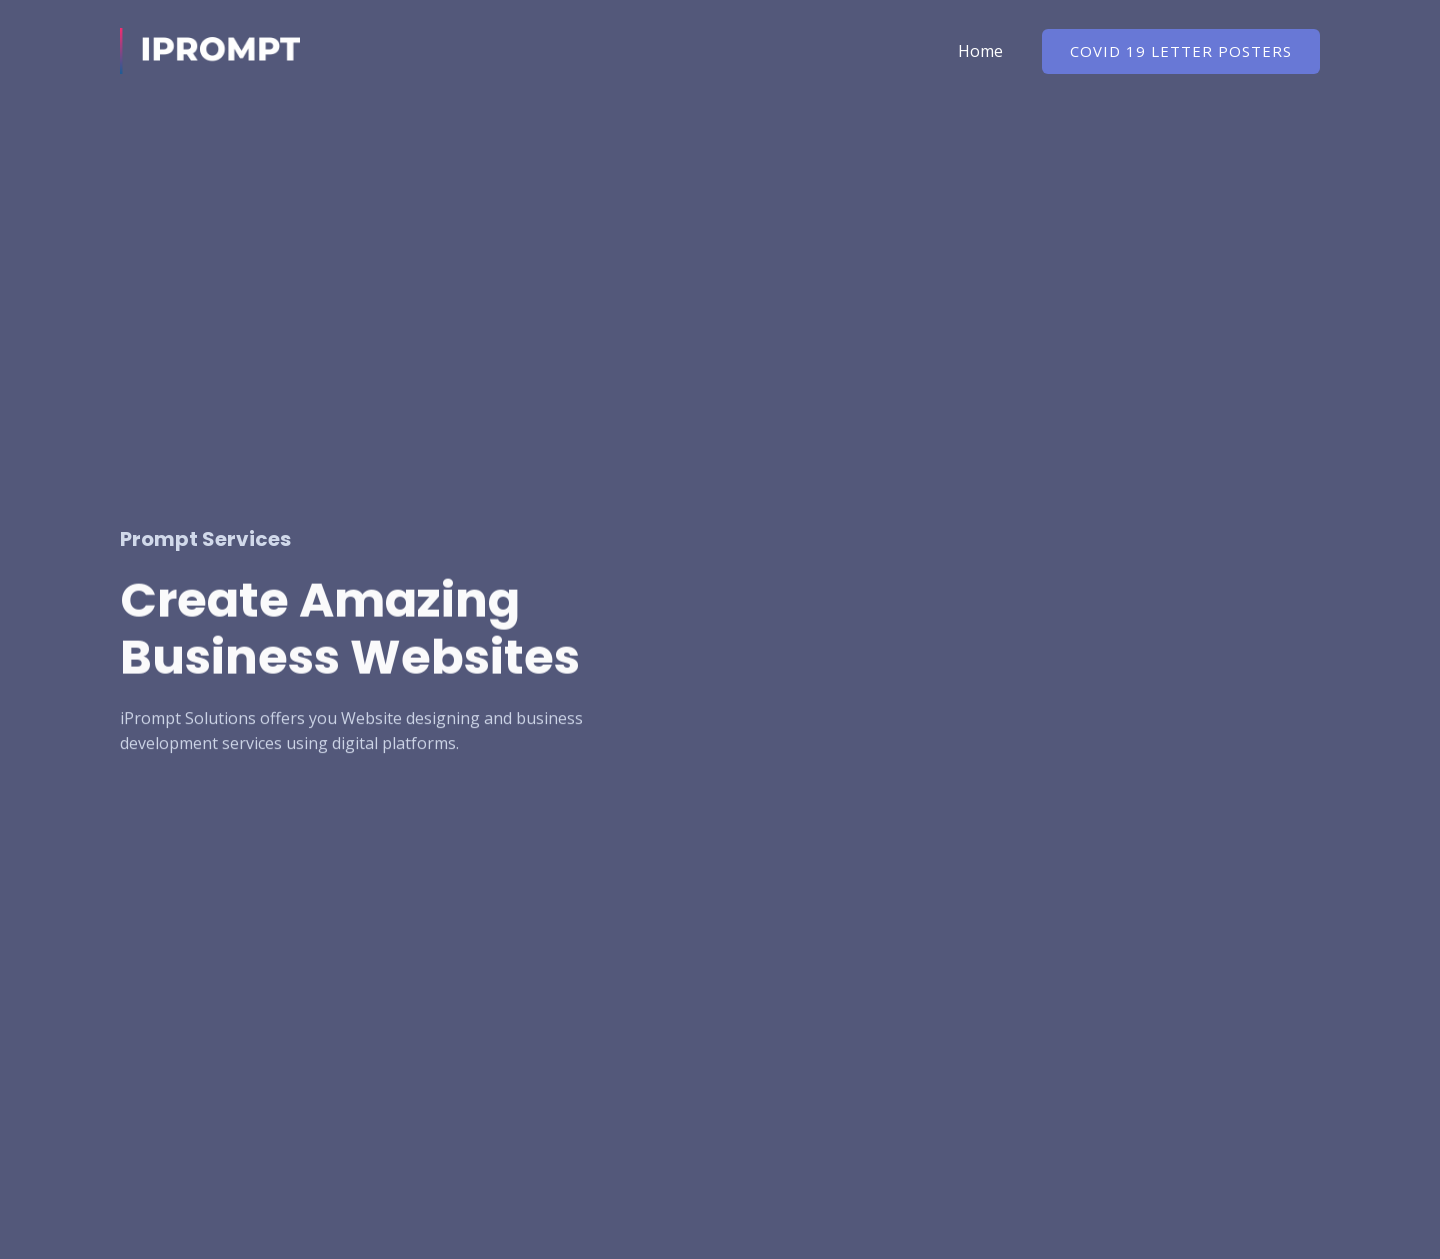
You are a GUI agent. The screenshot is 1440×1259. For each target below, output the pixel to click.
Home (983, 51)
